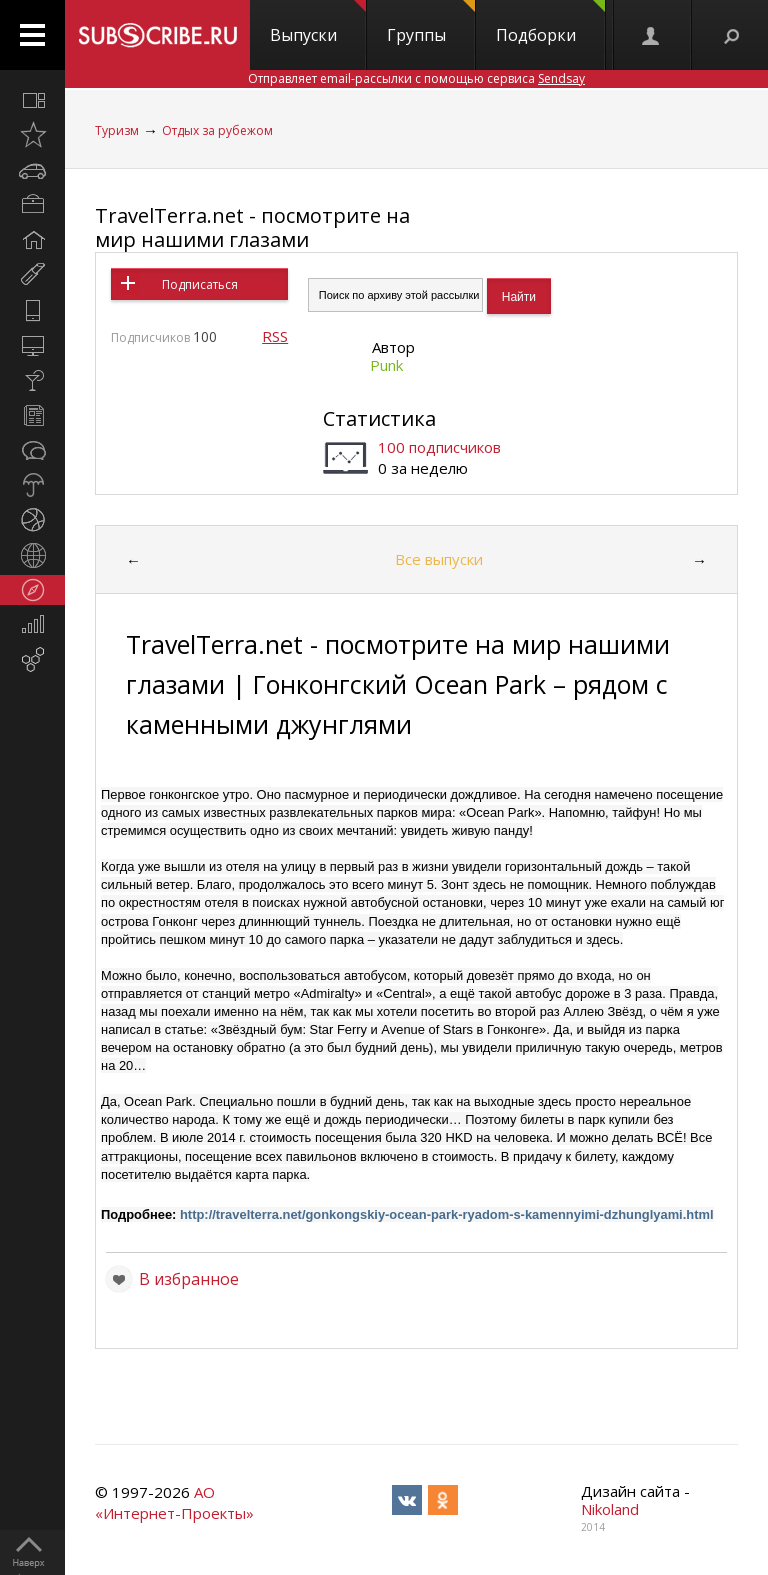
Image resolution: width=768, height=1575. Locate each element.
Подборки (550, 23)
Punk (386, 365)
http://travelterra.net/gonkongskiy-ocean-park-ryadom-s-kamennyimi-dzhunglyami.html (447, 1214)
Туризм (117, 130)
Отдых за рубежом (217, 130)
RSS (275, 336)
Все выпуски (439, 559)
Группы (431, 23)
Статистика (379, 418)
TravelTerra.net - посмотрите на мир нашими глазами (252, 227)
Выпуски (318, 23)
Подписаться (200, 284)
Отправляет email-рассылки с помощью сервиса (416, 78)
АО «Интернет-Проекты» (174, 1502)
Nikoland (610, 1509)
